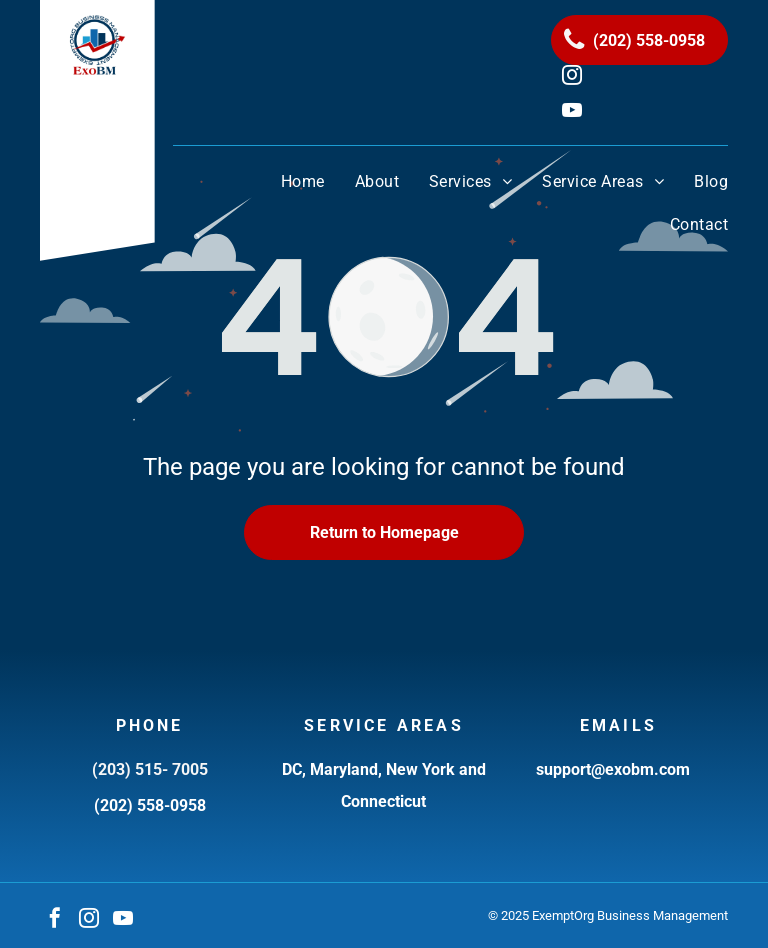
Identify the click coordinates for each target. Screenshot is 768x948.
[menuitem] (288, 182)
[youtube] (123, 920)
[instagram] (89, 920)
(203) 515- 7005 (150, 769)
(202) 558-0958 (150, 805)
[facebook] (55, 920)
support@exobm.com (613, 769)
